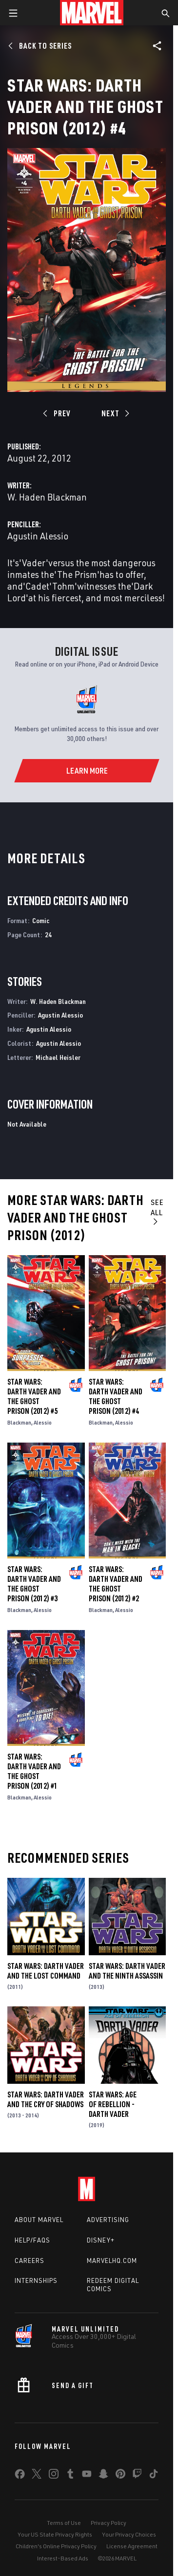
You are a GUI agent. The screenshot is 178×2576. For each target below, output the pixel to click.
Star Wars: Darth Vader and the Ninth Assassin (127, 1971)
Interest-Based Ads (62, 2558)
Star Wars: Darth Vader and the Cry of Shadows (45, 2099)
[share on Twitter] (36, 2476)
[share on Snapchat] (103, 2476)
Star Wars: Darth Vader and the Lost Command (45, 1971)
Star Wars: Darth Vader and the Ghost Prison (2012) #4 (115, 1396)
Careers (29, 2260)
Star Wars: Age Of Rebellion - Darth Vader (113, 2104)
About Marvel (39, 2220)
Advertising (108, 2220)
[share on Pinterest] (120, 2476)
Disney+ (101, 2240)
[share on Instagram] (54, 2476)
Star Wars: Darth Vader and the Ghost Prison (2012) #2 (115, 1583)
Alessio (43, 1422)
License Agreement (132, 2546)
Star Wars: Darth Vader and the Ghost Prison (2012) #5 (34, 1396)
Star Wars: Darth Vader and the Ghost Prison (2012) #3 (34, 1583)
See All (157, 1211)
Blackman (19, 1422)
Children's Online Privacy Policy (56, 2546)
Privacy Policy (108, 2522)
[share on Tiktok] (153, 2476)
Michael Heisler (58, 1057)
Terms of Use (64, 2522)
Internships (36, 2280)
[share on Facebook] (20, 2476)
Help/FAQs (32, 2240)
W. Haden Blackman (47, 496)
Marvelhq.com (112, 2260)
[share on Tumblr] (70, 2476)
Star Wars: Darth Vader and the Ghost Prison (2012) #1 (34, 1771)
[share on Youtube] (87, 2476)
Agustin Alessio (37, 535)
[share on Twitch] (137, 2476)
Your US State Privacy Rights (55, 2534)
